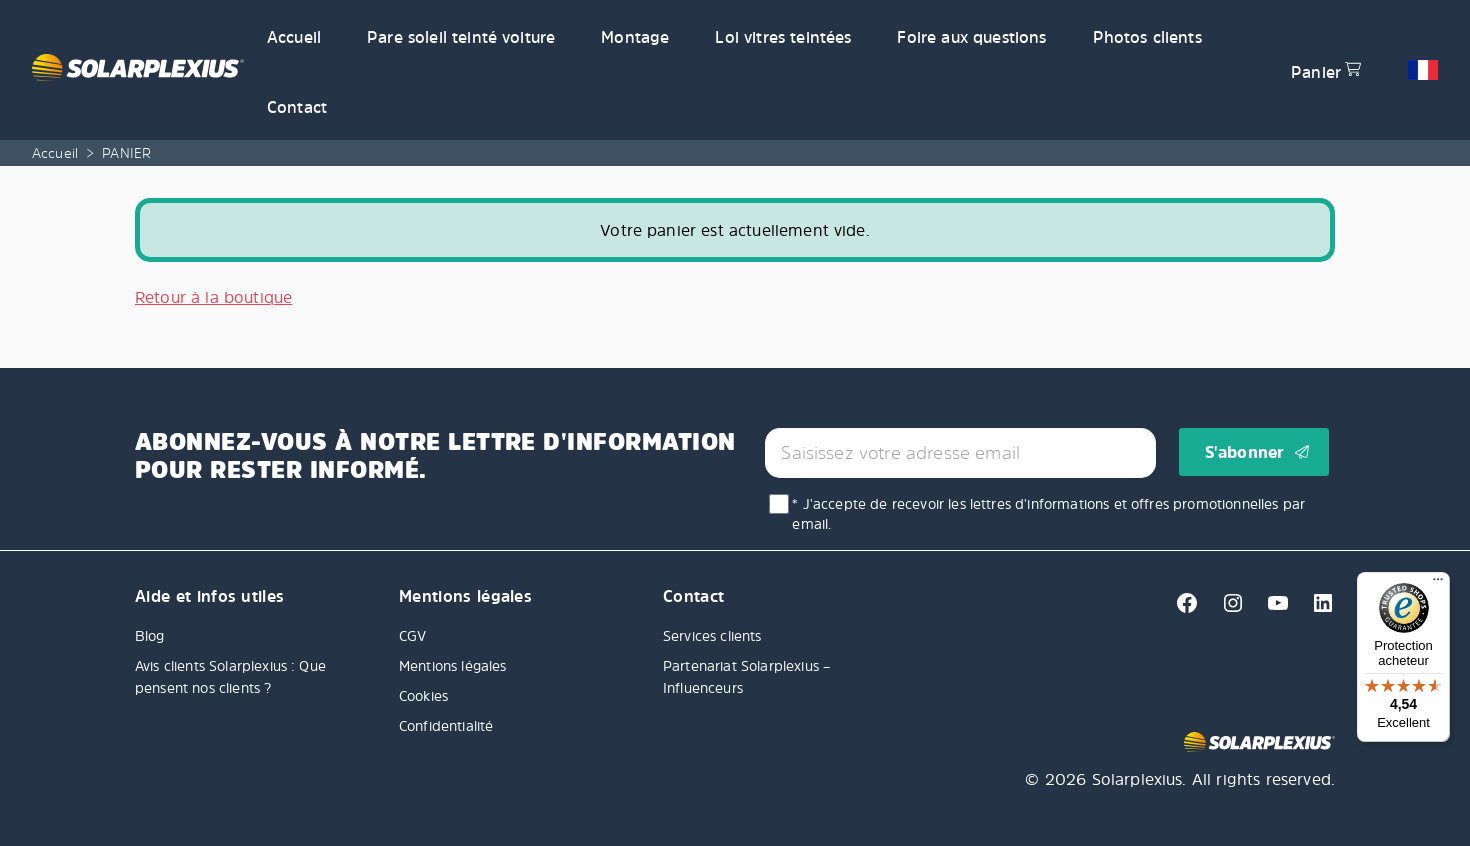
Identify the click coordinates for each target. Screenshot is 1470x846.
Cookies (423, 695)
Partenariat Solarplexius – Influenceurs (746, 676)
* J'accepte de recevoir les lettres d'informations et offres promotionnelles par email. (1048, 513)
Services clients (712, 635)
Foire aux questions (971, 37)
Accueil (294, 37)
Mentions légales (453, 665)
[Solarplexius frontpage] (138, 70)
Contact (297, 107)
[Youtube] (1272, 609)
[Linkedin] (1315, 609)
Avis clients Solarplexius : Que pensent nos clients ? (230, 676)
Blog (150, 635)
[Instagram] (1227, 609)
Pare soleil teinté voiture (461, 37)
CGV (412, 635)
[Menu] (1438, 584)
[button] (1423, 70)
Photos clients (1147, 37)
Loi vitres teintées (783, 37)
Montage (635, 37)
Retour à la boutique (213, 297)
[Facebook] (1181, 609)
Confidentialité (446, 725)
